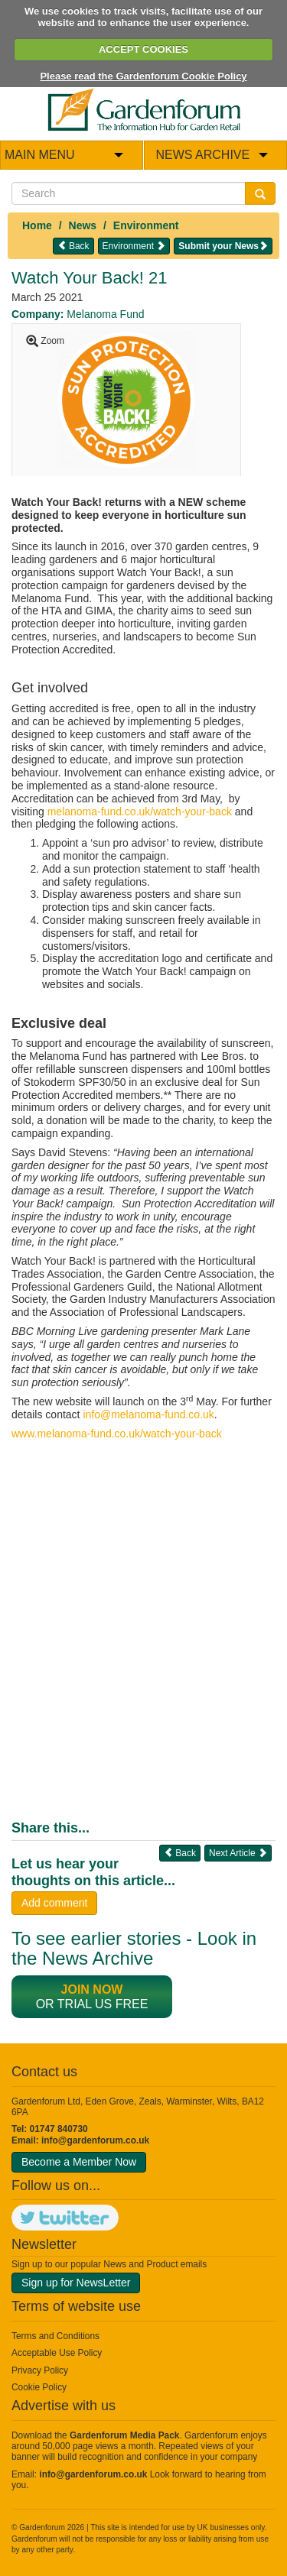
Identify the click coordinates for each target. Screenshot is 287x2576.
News (83, 225)
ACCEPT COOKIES (143, 49)
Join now (92, 1989)
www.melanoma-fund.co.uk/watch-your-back (116, 1433)
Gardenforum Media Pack (124, 2435)
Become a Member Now (78, 2162)
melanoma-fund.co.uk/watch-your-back (139, 811)
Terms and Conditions (55, 2336)
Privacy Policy (39, 2370)
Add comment (54, 1903)
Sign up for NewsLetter (75, 2282)
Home (37, 225)
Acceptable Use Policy (56, 2353)
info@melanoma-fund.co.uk (148, 1414)
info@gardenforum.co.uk (95, 2140)
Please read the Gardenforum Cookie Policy (143, 76)
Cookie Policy (39, 2387)
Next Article (238, 1852)
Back (73, 245)
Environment (146, 225)
